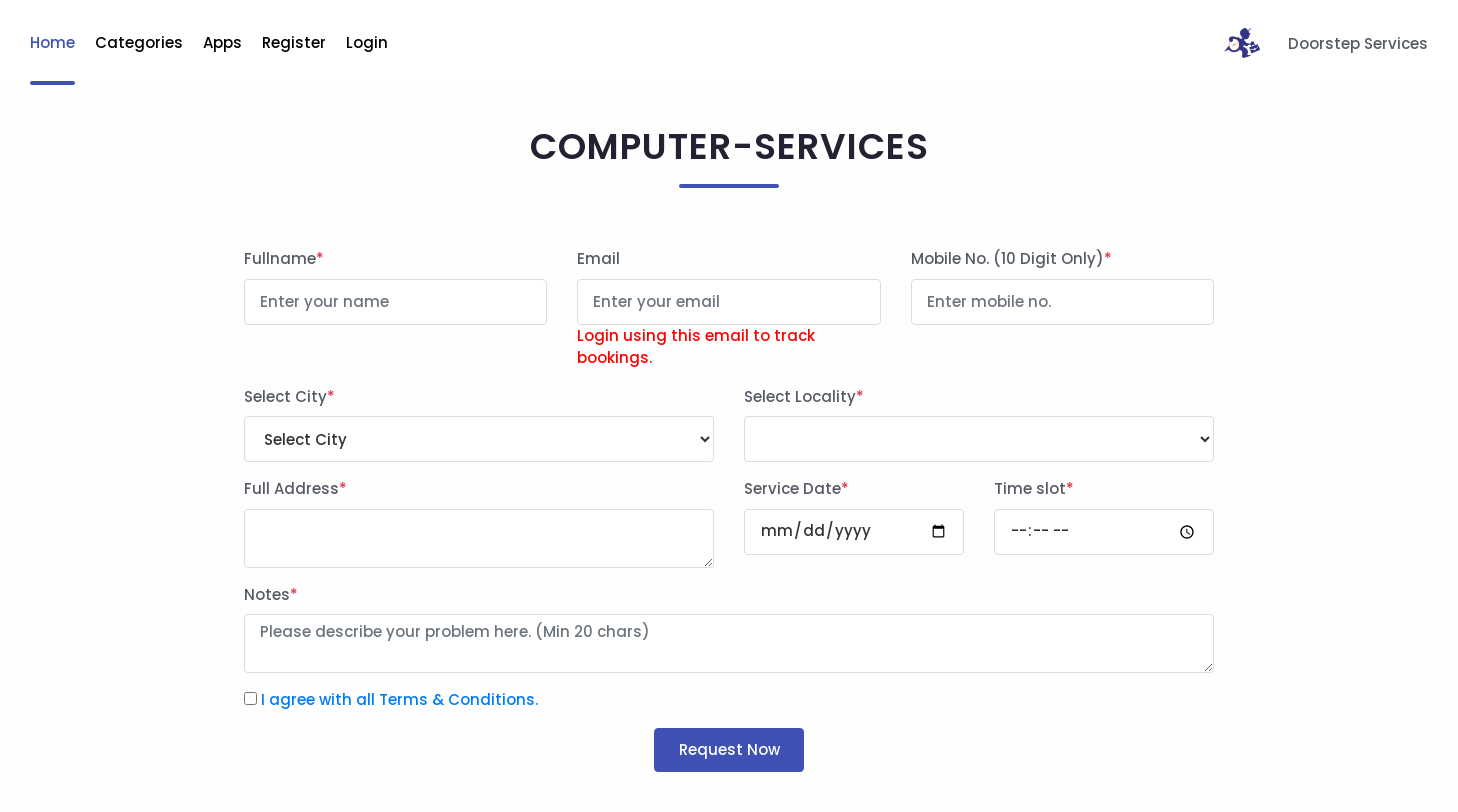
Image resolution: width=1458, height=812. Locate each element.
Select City (289, 396)
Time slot (1034, 488)
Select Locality (804, 396)
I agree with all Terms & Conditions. (399, 699)
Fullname (284, 258)
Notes (271, 594)
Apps (222, 42)
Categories (139, 42)
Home (52, 42)
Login (367, 42)
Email (598, 258)
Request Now (729, 749)
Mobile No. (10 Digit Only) (1011, 258)
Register (294, 42)
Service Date (796, 488)
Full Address (295, 488)
